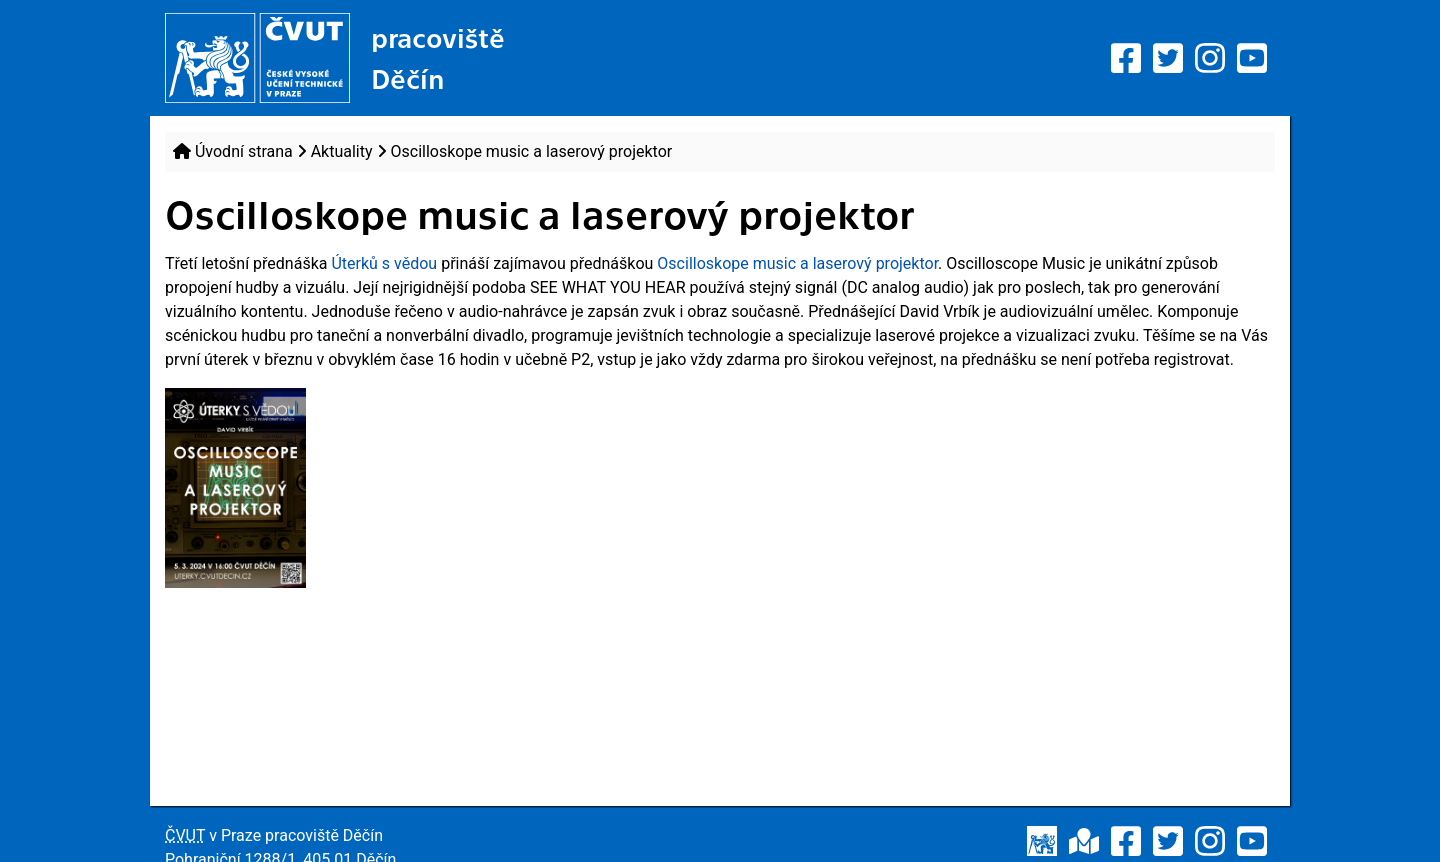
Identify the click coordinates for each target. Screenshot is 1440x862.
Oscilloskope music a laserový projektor (797, 263)
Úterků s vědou (384, 263)
